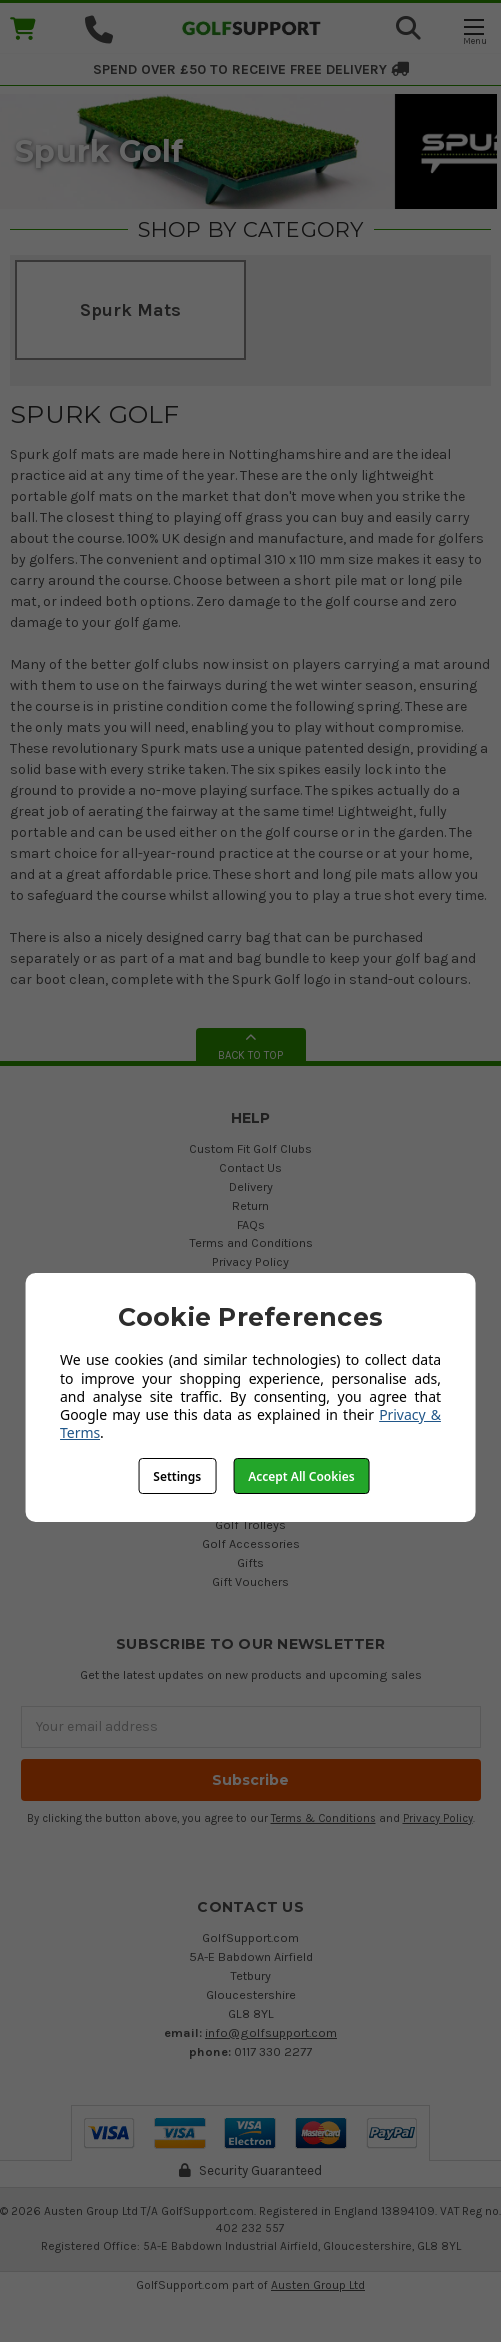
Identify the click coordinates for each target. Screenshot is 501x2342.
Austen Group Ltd (318, 2285)
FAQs (251, 1224)
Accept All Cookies (301, 1476)
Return (250, 1205)
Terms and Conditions (251, 1242)
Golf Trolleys (250, 1524)
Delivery (251, 1186)
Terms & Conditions (323, 1818)
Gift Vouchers (250, 1581)
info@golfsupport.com (271, 2032)
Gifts (250, 1562)
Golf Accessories (251, 1543)
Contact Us (250, 1167)
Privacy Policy (250, 1261)
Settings (177, 1476)
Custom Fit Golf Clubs (250, 1148)
